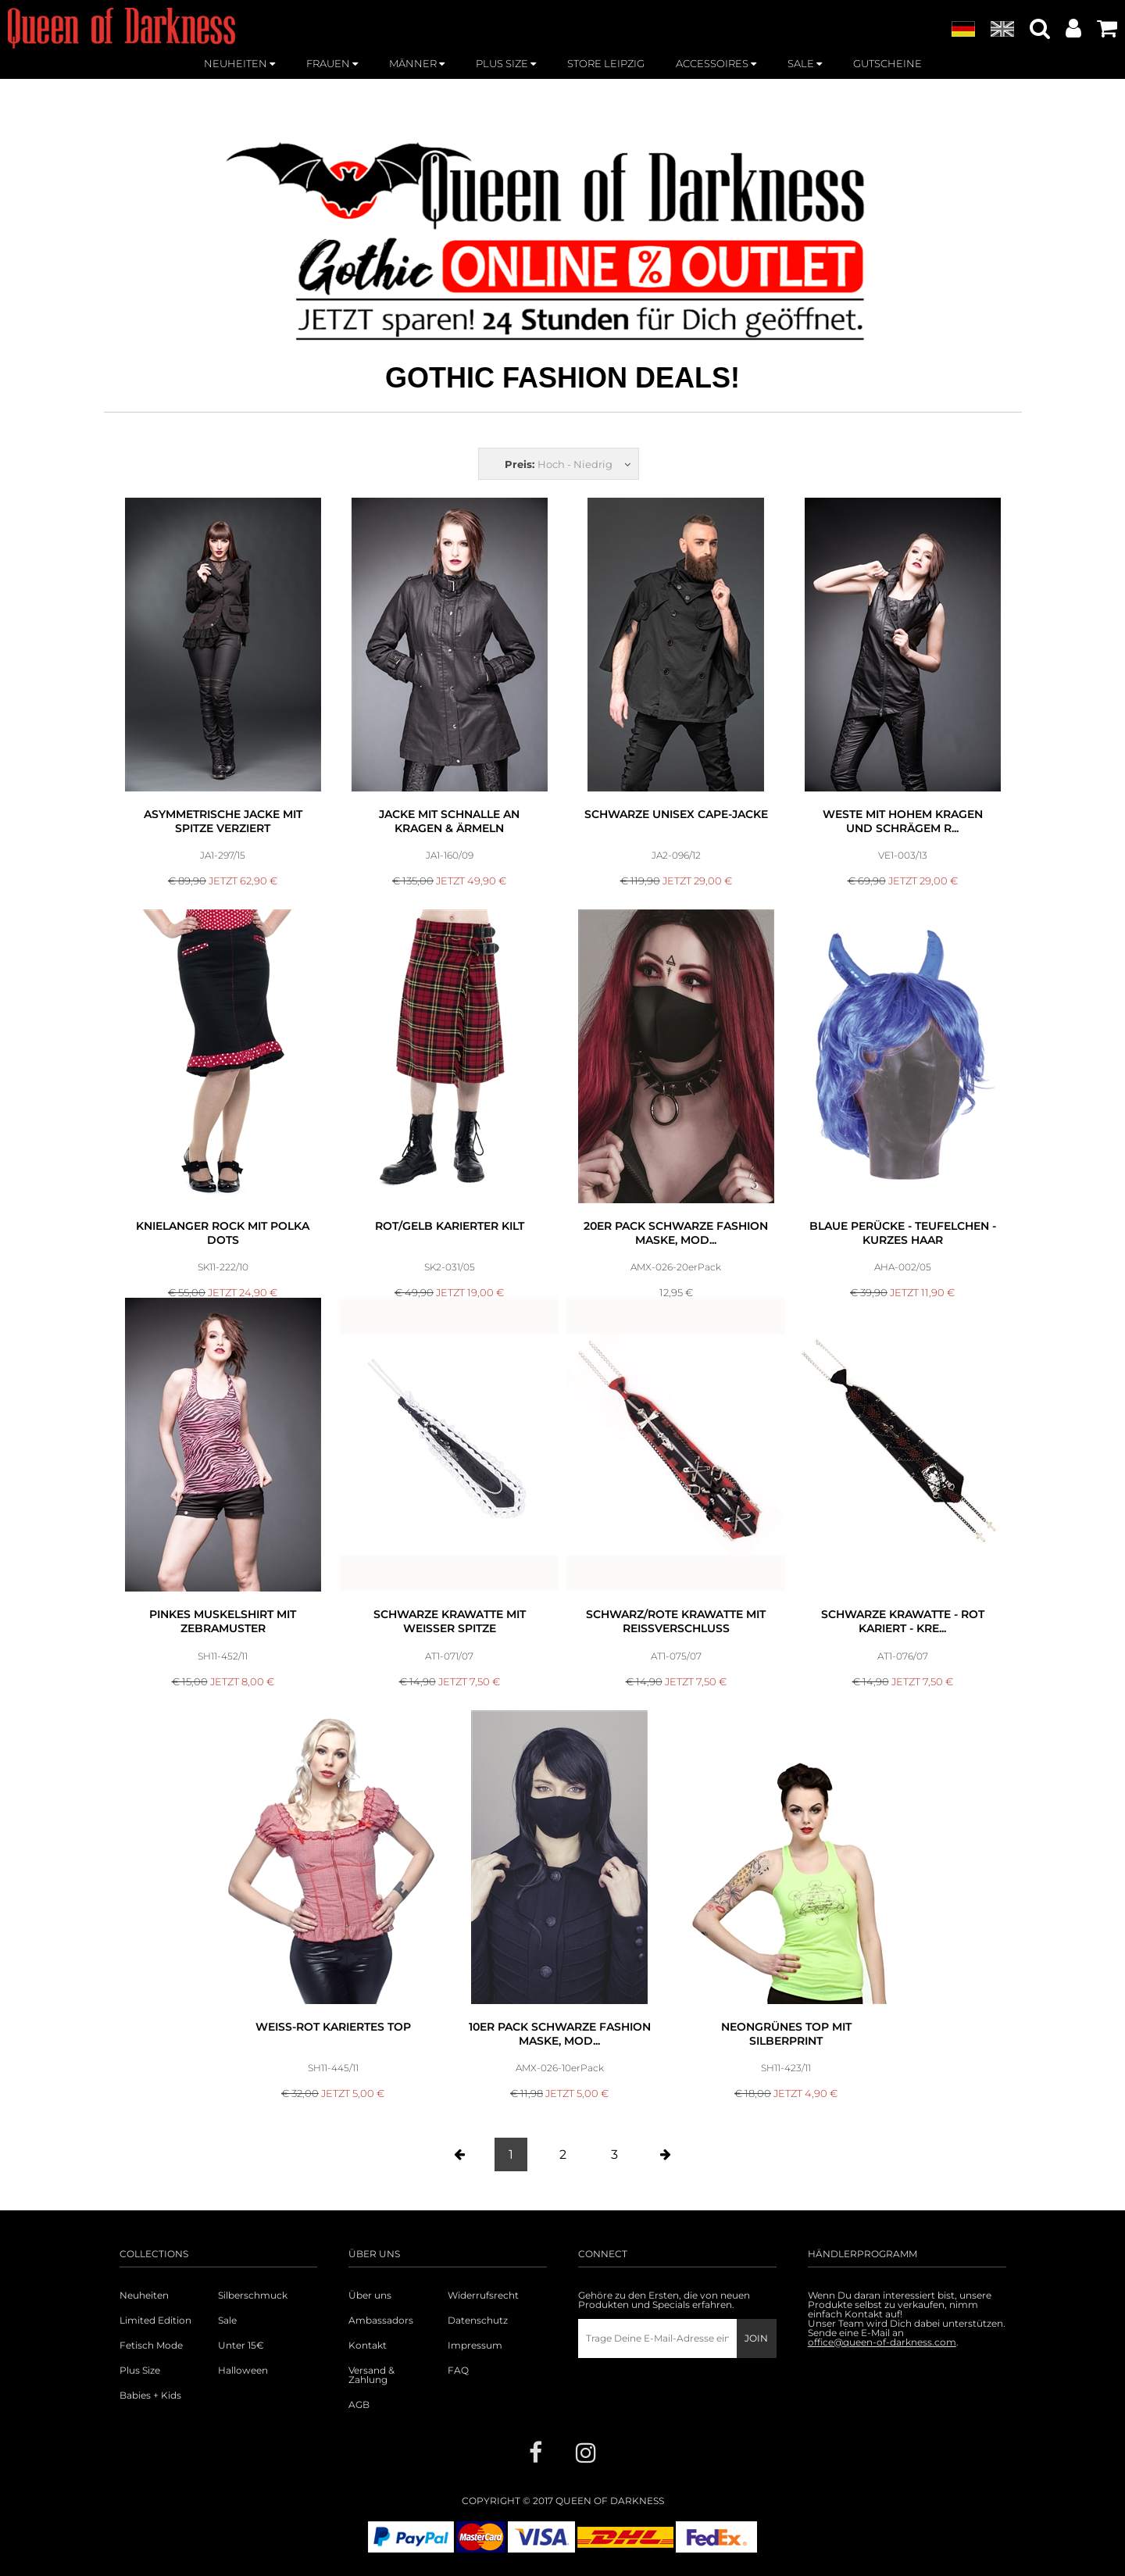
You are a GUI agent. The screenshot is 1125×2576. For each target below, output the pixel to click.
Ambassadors (380, 2320)
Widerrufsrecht (483, 2295)
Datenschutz (478, 2320)
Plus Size (140, 2370)
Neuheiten (144, 2295)
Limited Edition (155, 2320)
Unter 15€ (241, 2345)
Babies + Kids (150, 2395)
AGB (359, 2405)
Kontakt (367, 2345)
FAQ (458, 2370)
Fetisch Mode (151, 2345)
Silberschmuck (253, 2295)
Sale (227, 2320)
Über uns (369, 2295)
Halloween (243, 2370)
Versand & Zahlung (371, 2375)
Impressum (475, 2345)
